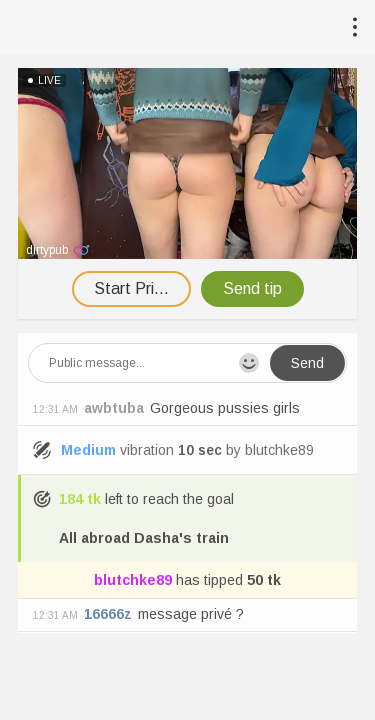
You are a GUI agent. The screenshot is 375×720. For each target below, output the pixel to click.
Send (307, 363)
